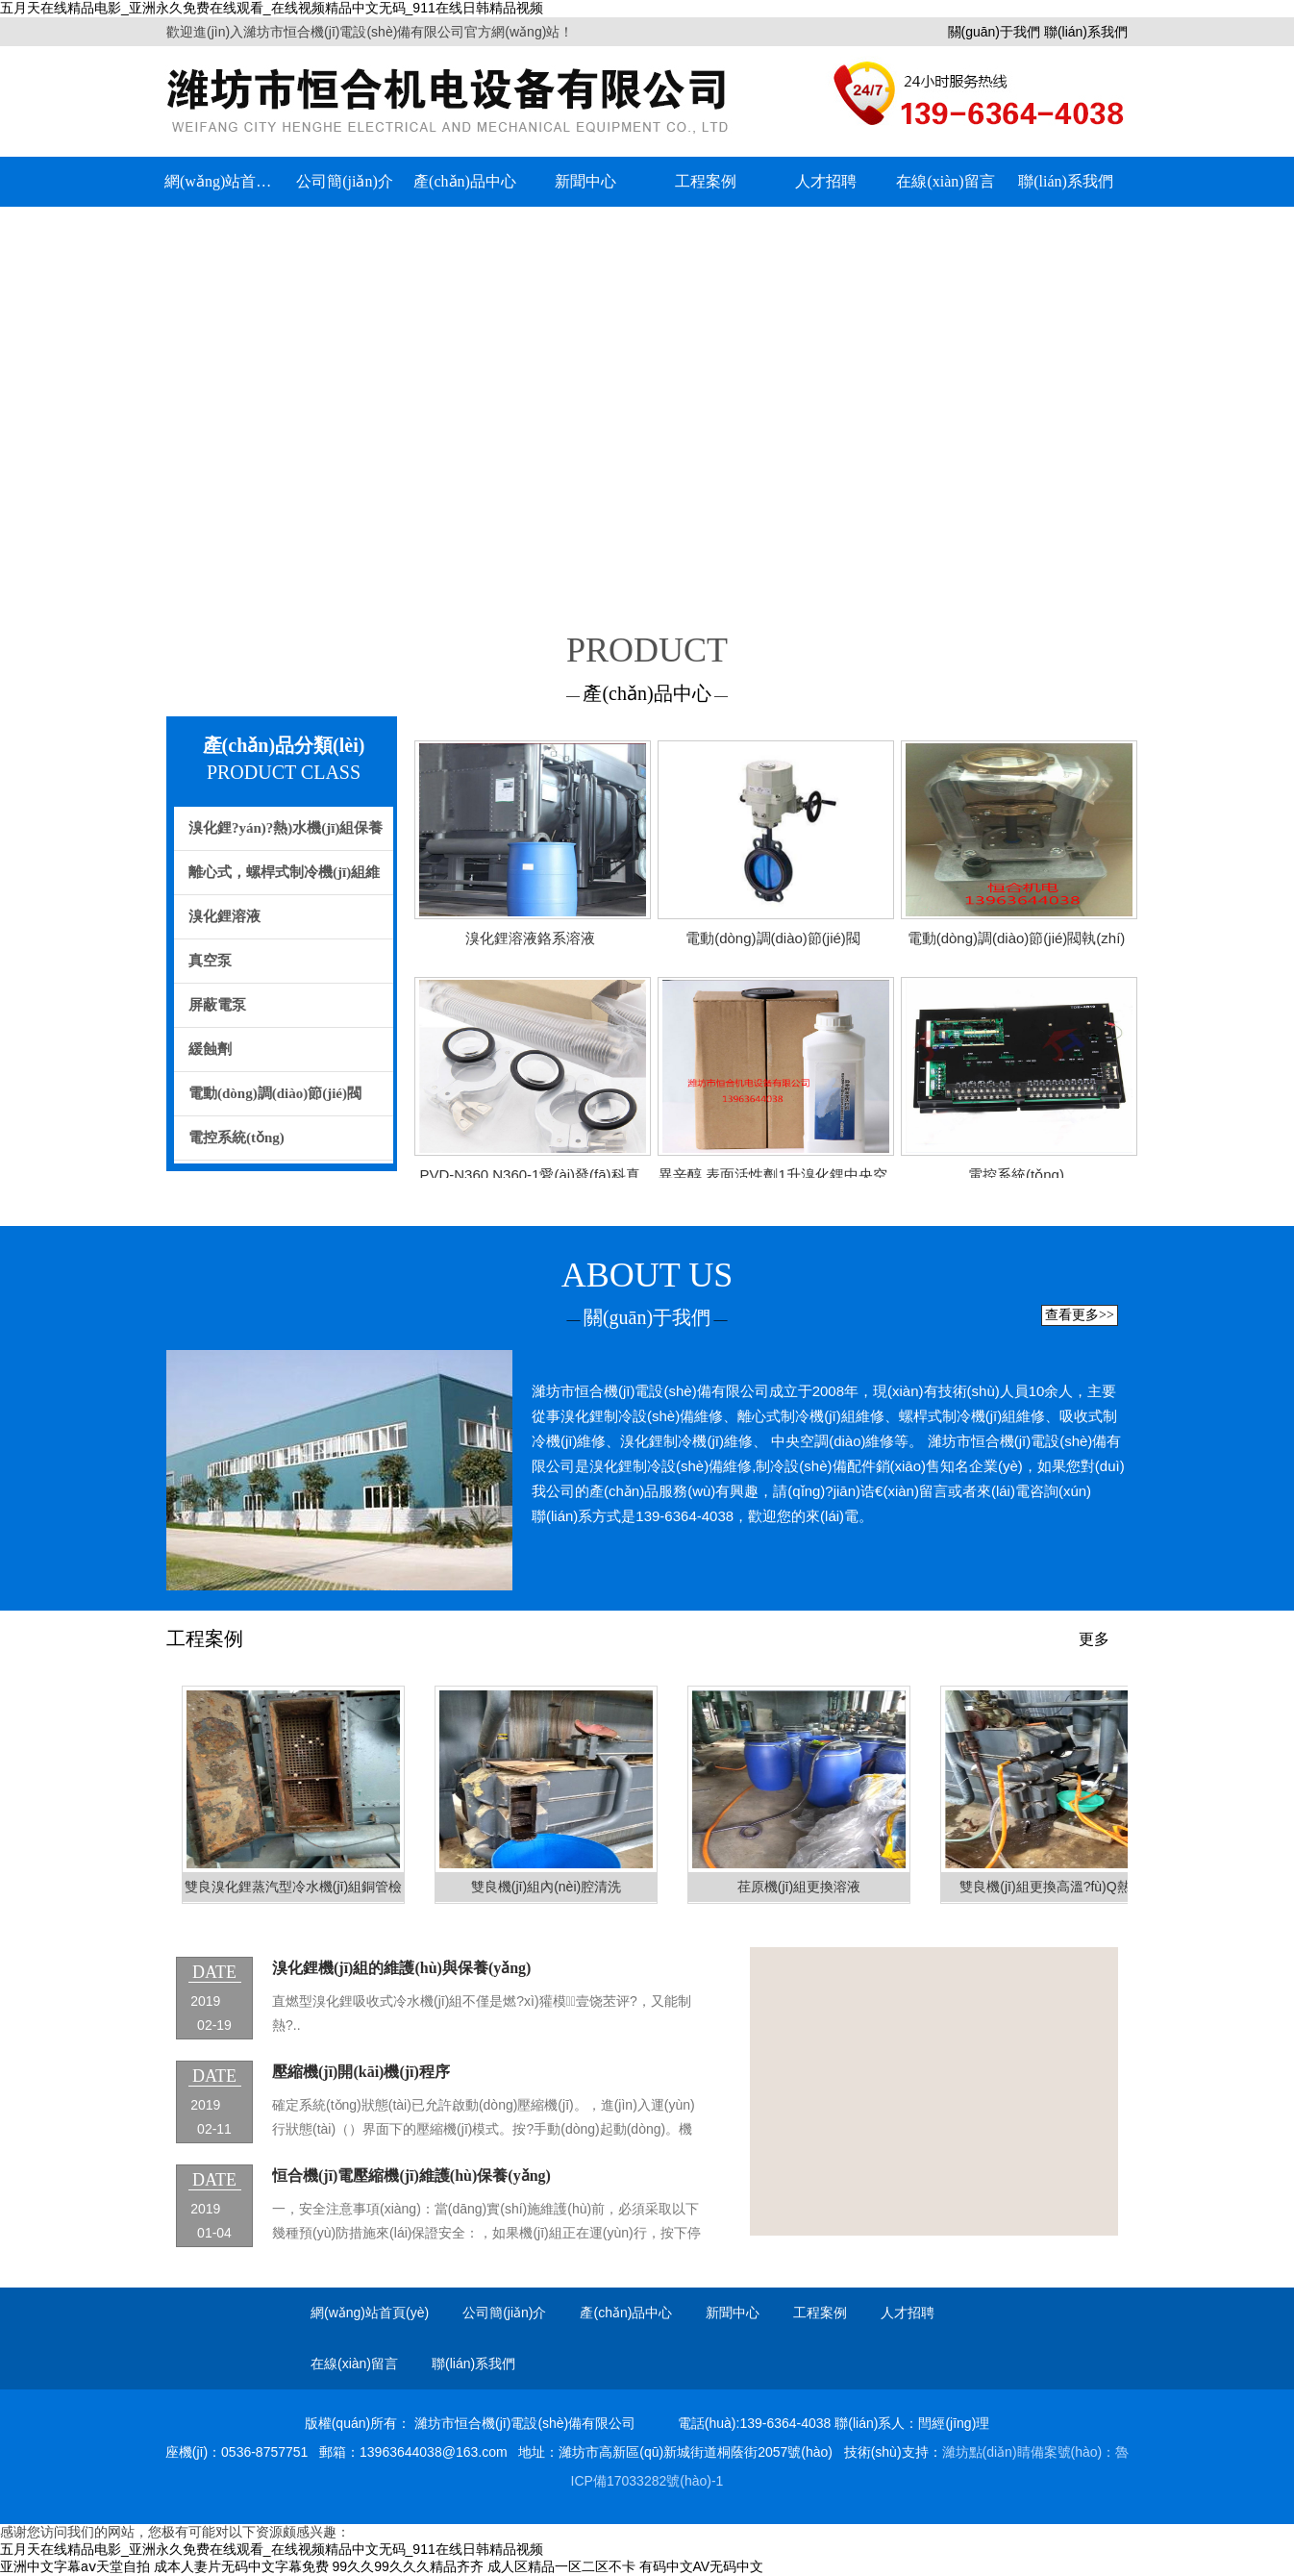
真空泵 (210, 960)
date (214, 1972)
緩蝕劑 (210, 1049)
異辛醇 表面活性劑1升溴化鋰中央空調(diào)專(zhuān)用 (773, 1180)
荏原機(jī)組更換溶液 (798, 1886)
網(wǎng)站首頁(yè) (224, 181)
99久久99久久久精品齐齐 (408, 2566)
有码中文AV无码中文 (701, 2566)
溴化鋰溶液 (224, 916)
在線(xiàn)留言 (945, 181)
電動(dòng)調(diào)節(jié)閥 (274, 1093)
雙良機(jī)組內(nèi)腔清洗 (546, 1886)
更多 (1094, 1639)
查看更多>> (1079, 1315)
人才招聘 (826, 181)
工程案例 (705, 181)
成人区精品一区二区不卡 (561, 2566)
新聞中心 (585, 181)
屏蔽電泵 (217, 1005)
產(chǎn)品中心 (464, 181)
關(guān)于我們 (994, 31)
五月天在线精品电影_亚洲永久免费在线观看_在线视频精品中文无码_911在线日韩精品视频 (271, 7)
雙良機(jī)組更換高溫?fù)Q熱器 (1051, 1886)
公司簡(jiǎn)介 (344, 181)
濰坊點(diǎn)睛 (986, 2452)
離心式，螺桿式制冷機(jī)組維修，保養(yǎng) (277, 879)
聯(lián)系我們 (1086, 31)
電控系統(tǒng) (236, 1137)
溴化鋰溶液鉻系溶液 (530, 938)
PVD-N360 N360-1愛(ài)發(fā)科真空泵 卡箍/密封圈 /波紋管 (529, 1180)
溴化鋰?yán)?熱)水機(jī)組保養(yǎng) (279, 835)
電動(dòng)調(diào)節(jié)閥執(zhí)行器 (1017, 944)
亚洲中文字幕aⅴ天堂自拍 (75, 2566)
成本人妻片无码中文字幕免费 (241, 2566)
